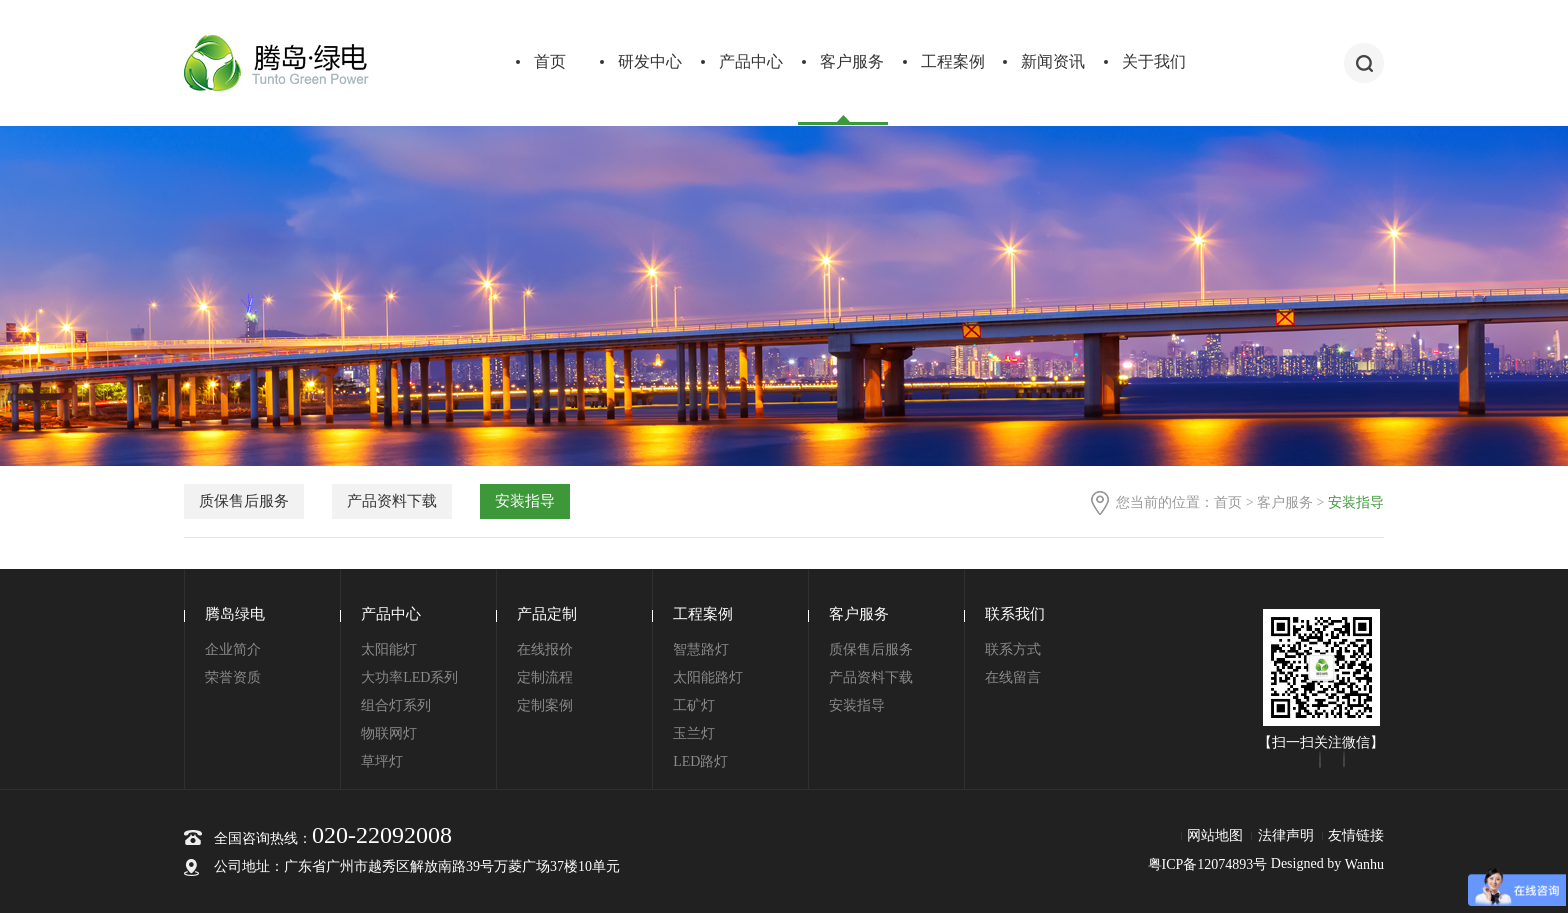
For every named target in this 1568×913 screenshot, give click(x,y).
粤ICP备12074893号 (1208, 864)
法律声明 (1286, 835)
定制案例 (545, 705)
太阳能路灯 (708, 677)
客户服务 (852, 61)
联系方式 (1013, 649)
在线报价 (545, 649)
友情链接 (1356, 835)
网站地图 (1215, 835)
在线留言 (1013, 677)
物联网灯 (389, 733)
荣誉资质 (233, 677)
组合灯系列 (396, 705)
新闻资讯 (1053, 61)
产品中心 (751, 61)
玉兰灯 (694, 733)
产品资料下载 (392, 501)
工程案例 (953, 61)
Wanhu (1364, 864)
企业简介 (233, 649)
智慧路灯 (701, 649)
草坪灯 (382, 761)
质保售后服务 (244, 501)
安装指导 (525, 501)
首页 (550, 61)
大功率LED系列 (409, 677)
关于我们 (1154, 61)
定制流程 (545, 677)
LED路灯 (700, 761)
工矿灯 (694, 705)
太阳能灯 (389, 649)
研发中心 (650, 61)
